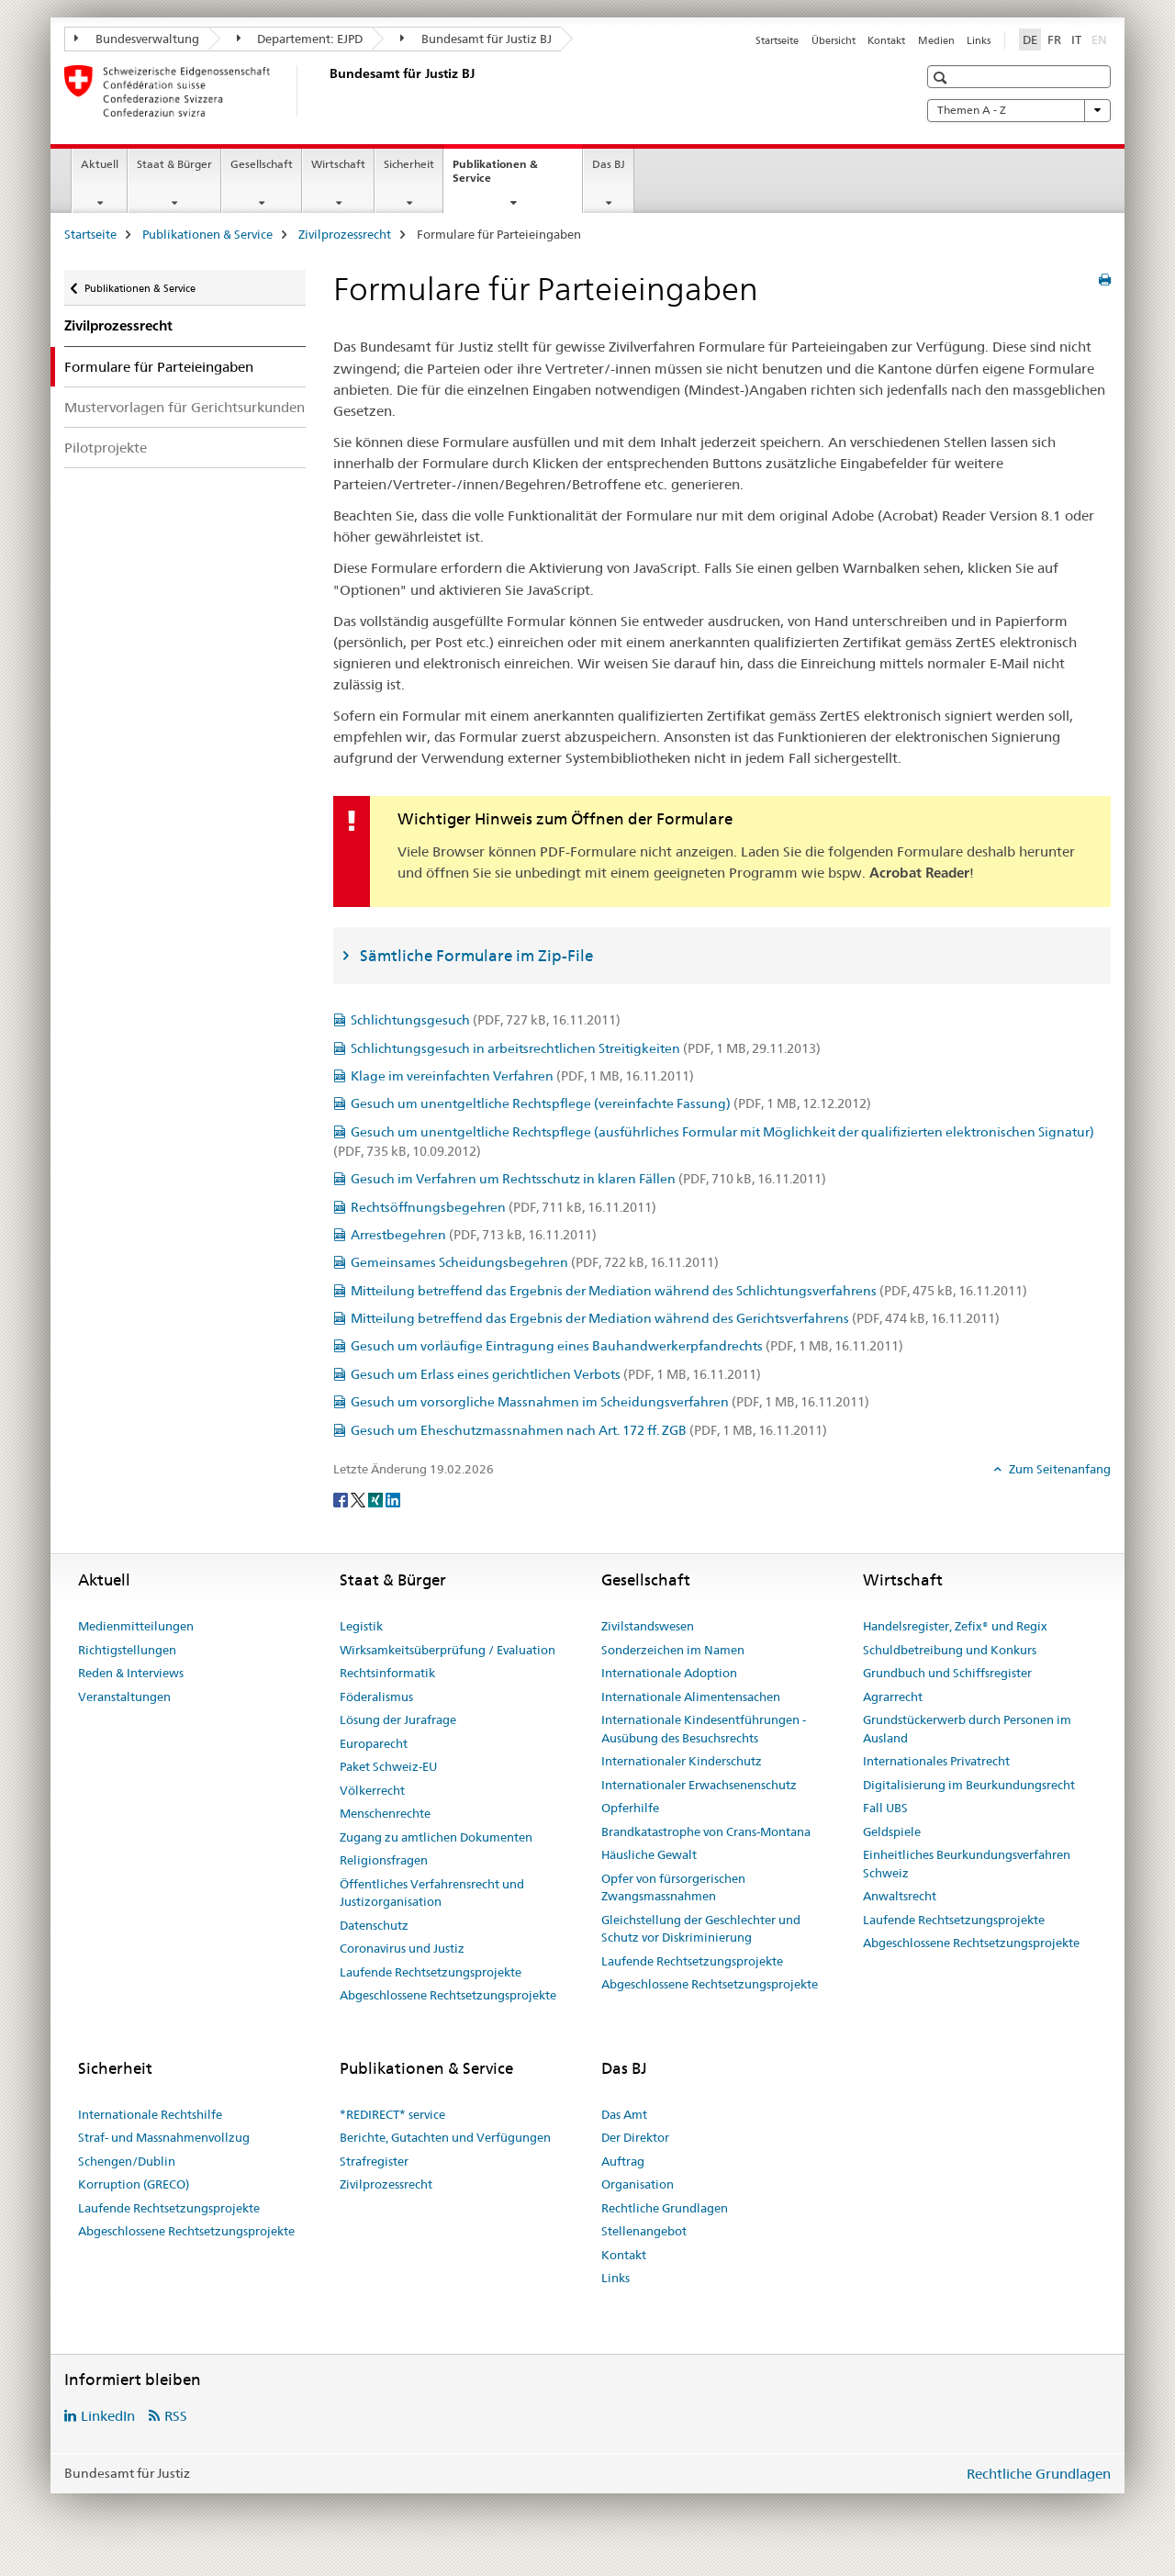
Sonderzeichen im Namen (672, 1649)
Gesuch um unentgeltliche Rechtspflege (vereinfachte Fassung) (611, 1103)
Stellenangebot (644, 2230)
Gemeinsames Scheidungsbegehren (535, 1262)
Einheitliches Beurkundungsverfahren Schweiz (966, 1863)
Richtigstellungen (127, 1649)
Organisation (637, 2184)
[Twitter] (359, 1499)
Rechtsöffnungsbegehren (503, 1207)
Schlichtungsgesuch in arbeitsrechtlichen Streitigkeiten (586, 1048)
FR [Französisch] (1054, 39)
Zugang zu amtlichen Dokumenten (436, 1837)
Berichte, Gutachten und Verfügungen (445, 2137)
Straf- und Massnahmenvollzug (164, 2137)
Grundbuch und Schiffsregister (947, 1672)
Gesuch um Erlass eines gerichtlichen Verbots (556, 1374)
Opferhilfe (630, 1807)
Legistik (361, 1625)
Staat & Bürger (174, 164)
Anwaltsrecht (899, 1895)
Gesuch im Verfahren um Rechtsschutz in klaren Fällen (588, 1178)
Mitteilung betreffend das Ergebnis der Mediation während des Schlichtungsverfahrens (689, 1290)
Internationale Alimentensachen (690, 1696)
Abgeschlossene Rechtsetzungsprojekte (448, 1995)
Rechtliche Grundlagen (664, 2208)
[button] (942, 77)
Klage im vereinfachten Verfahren (522, 1076)
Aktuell (99, 164)
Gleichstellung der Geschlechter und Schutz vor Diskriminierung (700, 1928)
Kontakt (886, 40)
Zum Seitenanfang (1058, 1469)
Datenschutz (374, 1925)
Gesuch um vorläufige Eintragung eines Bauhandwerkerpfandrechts (627, 1345)
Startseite (777, 40)
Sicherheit (409, 164)
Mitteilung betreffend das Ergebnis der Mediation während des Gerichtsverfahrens (675, 1318)
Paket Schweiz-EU (388, 1766)
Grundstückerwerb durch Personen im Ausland (967, 1728)
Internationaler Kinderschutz (681, 1760)
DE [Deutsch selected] (1030, 39)
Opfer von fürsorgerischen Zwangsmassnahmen (673, 1887)
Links (978, 40)
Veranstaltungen (124, 1696)
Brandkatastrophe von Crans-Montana (706, 1831)
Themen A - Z (1019, 110)
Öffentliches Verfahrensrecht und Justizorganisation (432, 1893)
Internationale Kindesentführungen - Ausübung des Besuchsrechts (703, 1728)
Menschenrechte (385, 1813)
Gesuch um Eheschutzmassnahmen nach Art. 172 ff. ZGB (589, 1430)
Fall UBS (885, 1807)
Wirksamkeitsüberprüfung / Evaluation (447, 1649)
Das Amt (624, 2114)
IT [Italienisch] (1076, 39)
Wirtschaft (338, 164)
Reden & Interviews (131, 1672)
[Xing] (377, 1499)
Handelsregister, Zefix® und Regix (955, 1625)
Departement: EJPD (300, 39)
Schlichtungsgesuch (486, 1020)
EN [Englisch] (1101, 38)
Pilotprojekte (105, 447)
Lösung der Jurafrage (398, 1719)
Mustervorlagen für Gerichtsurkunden (184, 407)
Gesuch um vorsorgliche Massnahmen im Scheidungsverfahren (610, 1401)
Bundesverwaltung (136, 39)
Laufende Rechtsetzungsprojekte (430, 1972)
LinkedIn (108, 2416)
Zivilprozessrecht (344, 234)
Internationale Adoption (669, 1672)
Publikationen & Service (495, 177)
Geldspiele (892, 1831)
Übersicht (833, 40)
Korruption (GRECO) (133, 2184)
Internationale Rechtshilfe (150, 2114)
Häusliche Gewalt (649, 1854)
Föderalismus (376, 1696)
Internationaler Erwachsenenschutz (699, 1784)
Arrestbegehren (474, 1234)
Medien (936, 40)
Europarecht (374, 1743)
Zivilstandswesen (647, 1625)
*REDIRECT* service (392, 2114)
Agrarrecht (893, 1696)
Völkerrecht (372, 1790)
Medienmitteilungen (136, 1625)
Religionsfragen (384, 1860)
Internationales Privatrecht (936, 1760)
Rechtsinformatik (387, 1672)
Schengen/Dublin (126, 2161)
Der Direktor (635, 2137)
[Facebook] (342, 1499)
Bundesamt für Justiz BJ (476, 39)
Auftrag (622, 2161)
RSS (175, 2416)
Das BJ (608, 164)
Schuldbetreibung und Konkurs (949, 1649)
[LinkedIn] (393, 1499)
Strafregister (374, 2161)
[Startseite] (326, 91)
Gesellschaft (261, 164)
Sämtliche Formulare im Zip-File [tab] (476, 955)
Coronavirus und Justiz (402, 1948)
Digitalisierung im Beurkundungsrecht (969, 1784)
